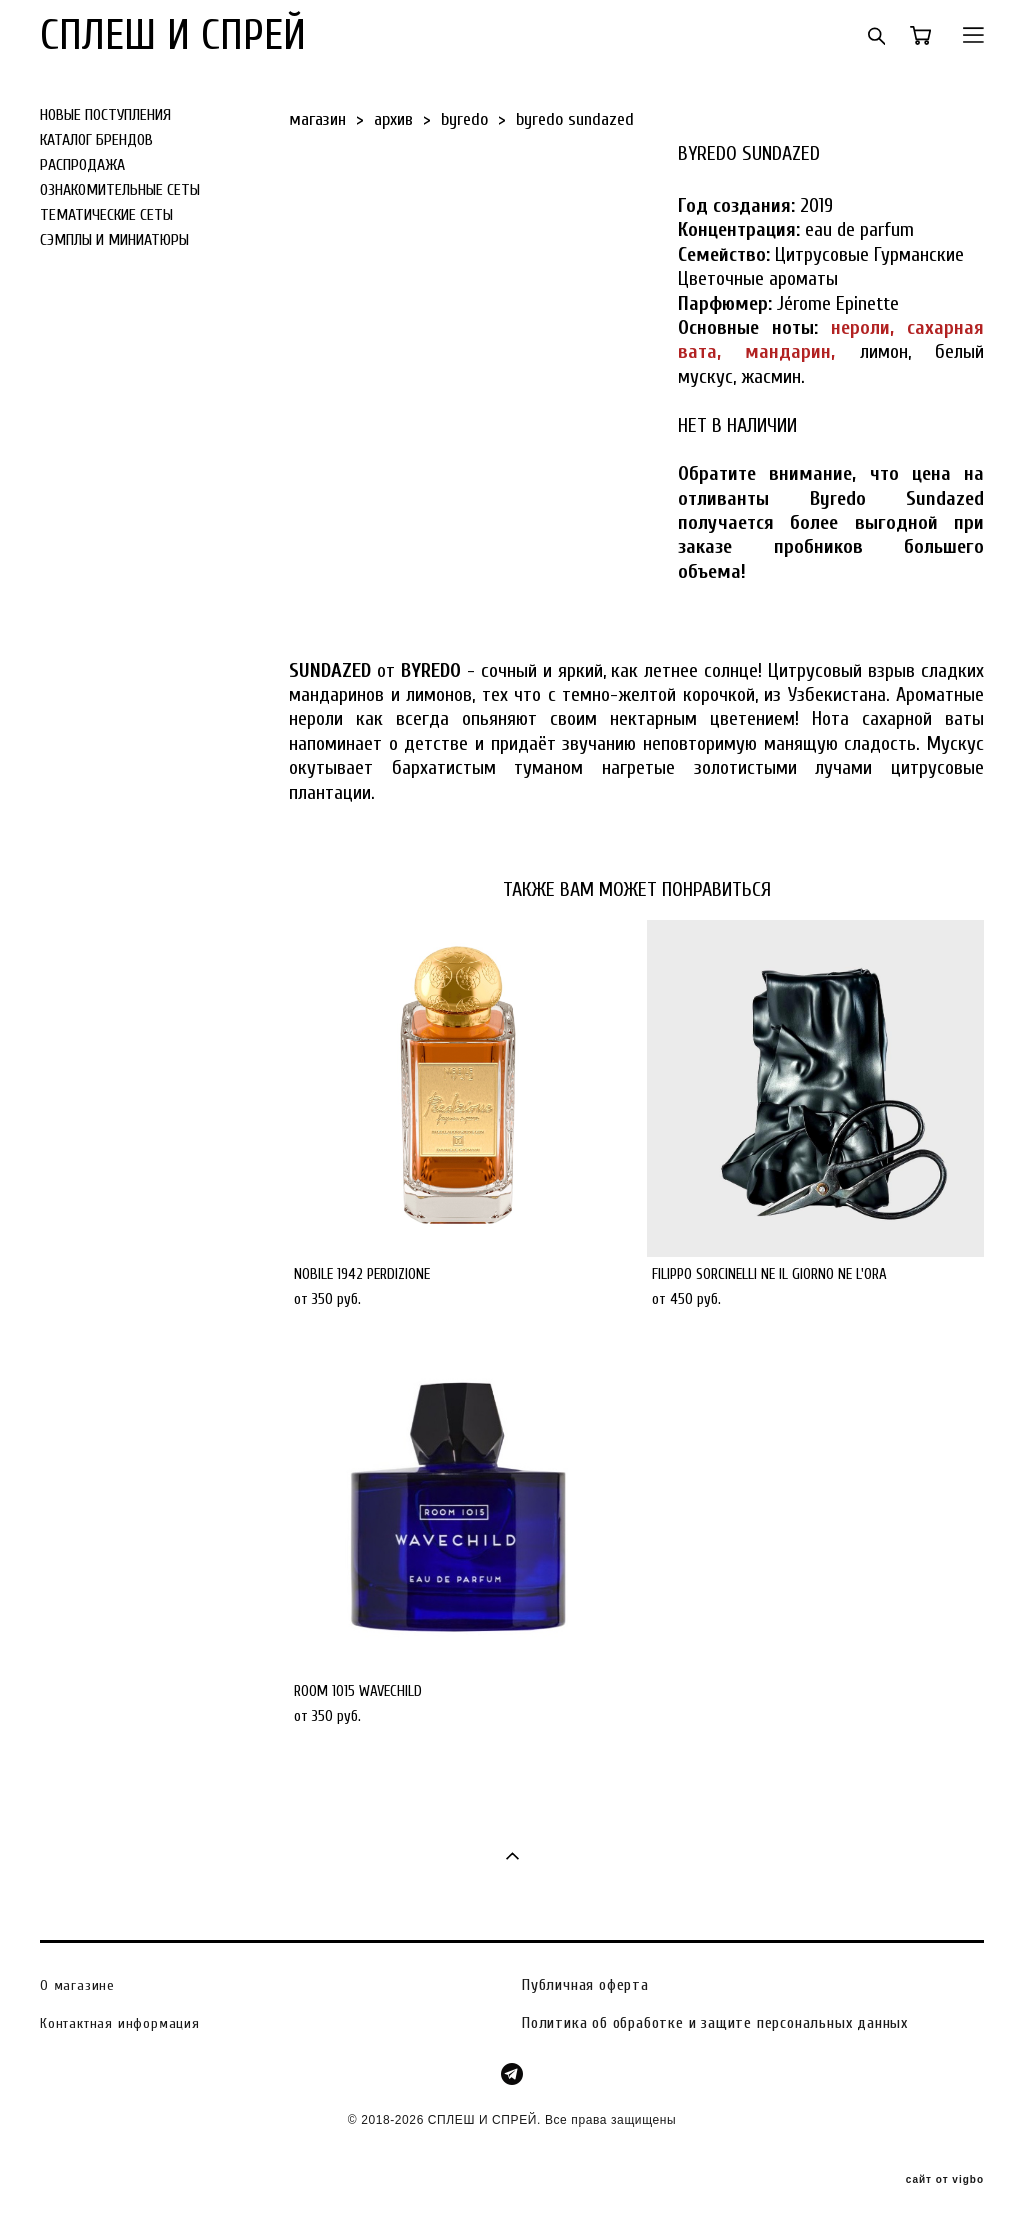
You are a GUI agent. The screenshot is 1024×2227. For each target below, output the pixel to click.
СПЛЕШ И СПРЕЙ (173, 35)
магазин (317, 119)
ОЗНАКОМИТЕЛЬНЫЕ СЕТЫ (120, 190)
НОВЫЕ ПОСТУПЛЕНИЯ (105, 115)
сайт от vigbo (945, 2180)
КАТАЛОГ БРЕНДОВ (96, 140)
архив (393, 119)
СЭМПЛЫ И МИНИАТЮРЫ (114, 240)
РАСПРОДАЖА (82, 165)
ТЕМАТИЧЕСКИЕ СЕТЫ (106, 215)
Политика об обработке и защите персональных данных (715, 2023)
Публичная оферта (585, 1985)
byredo (464, 119)
